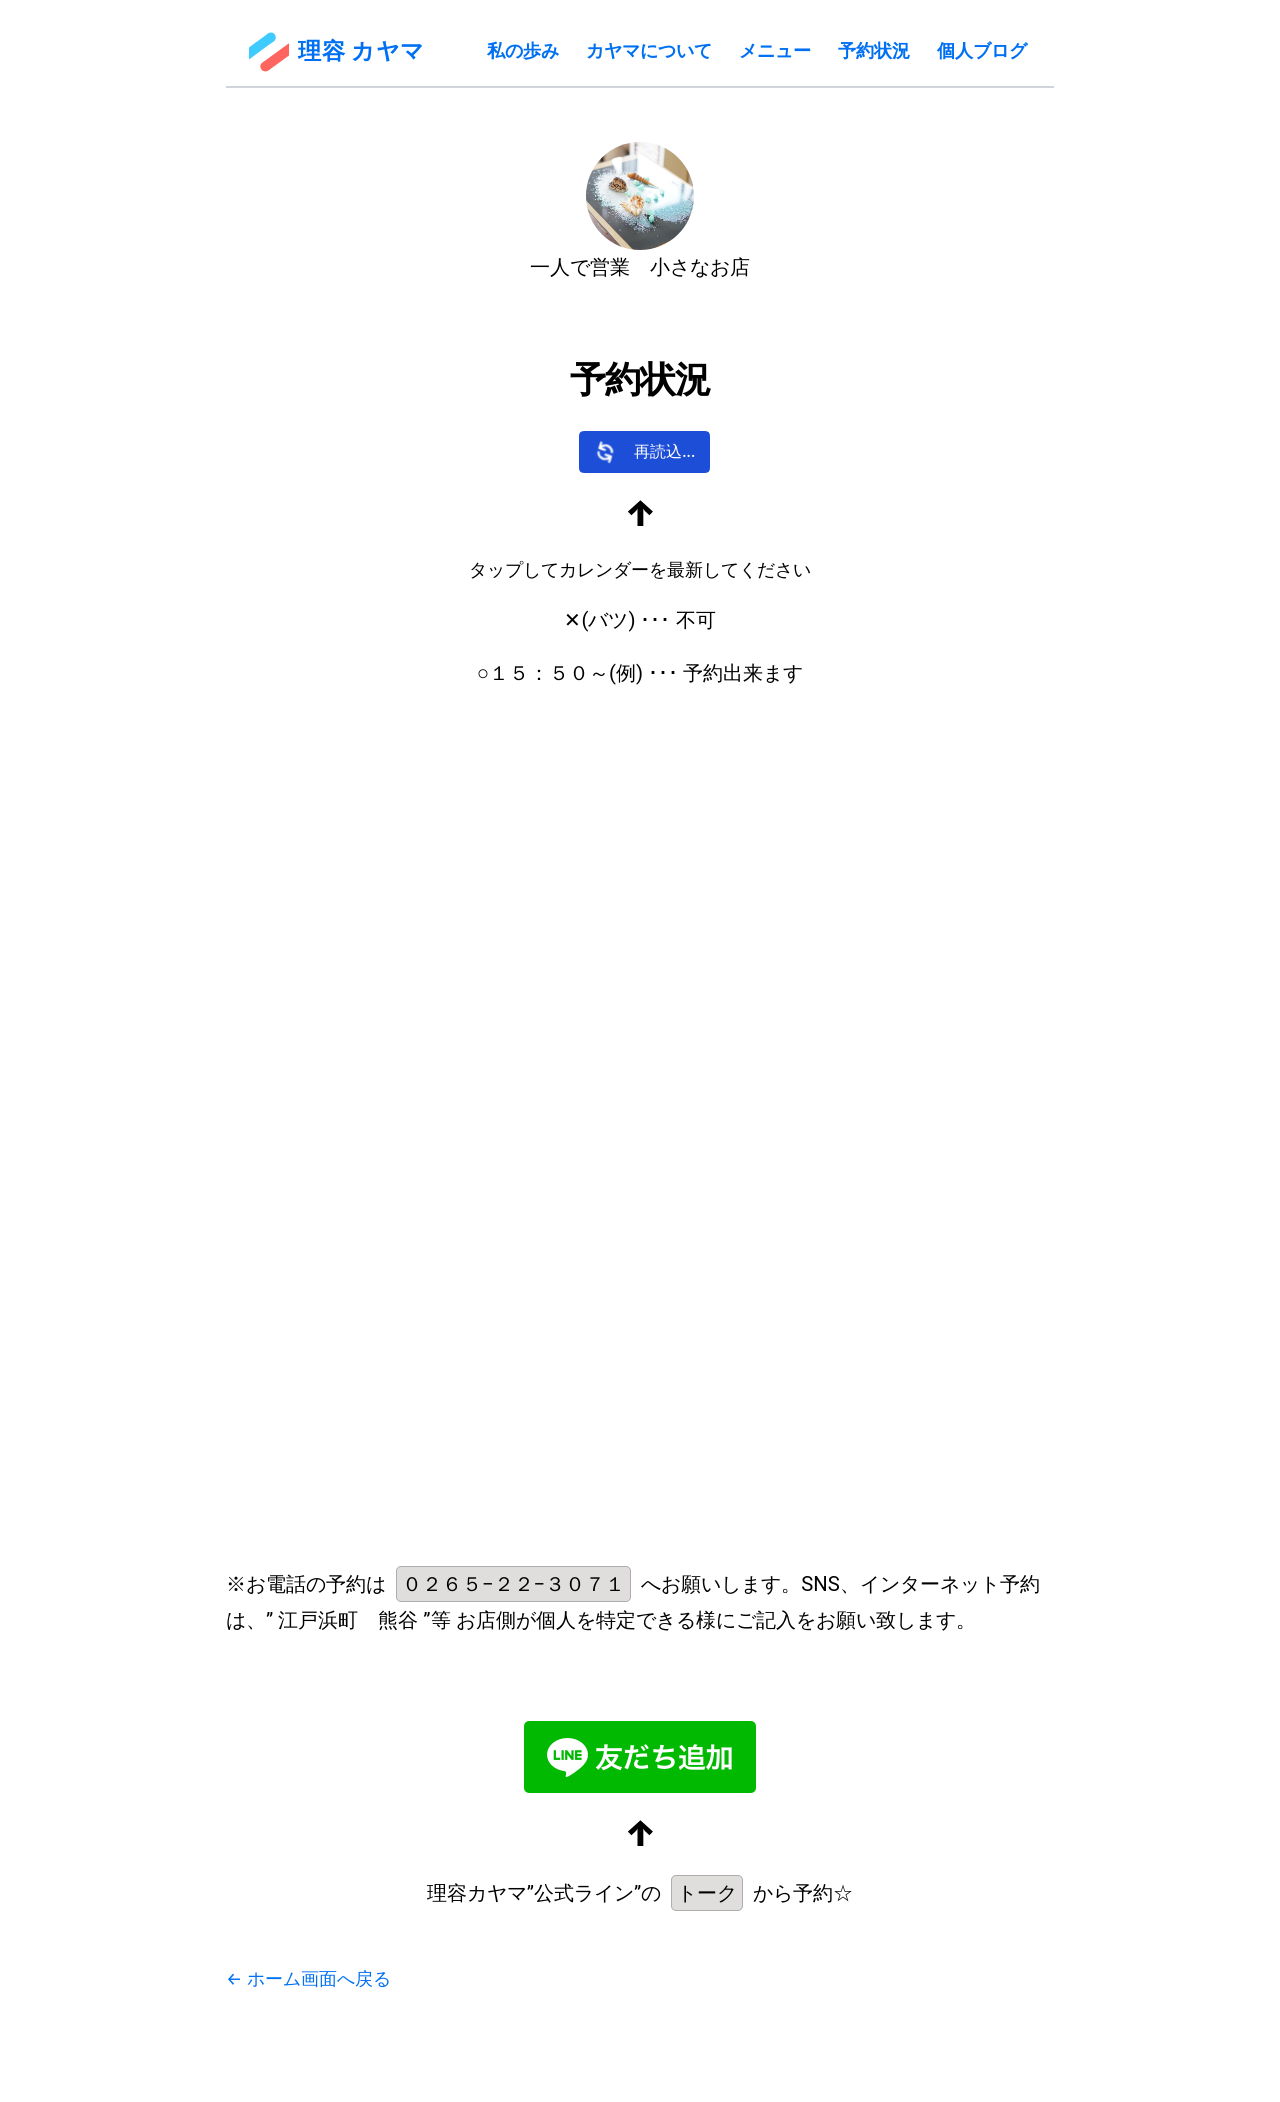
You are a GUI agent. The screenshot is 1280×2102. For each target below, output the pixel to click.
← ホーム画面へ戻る (308, 1978)
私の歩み (523, 50)
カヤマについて (649, 50)
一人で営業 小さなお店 (640, 267)
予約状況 (874, 50)
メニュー (775, 50)
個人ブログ (982, 50)
